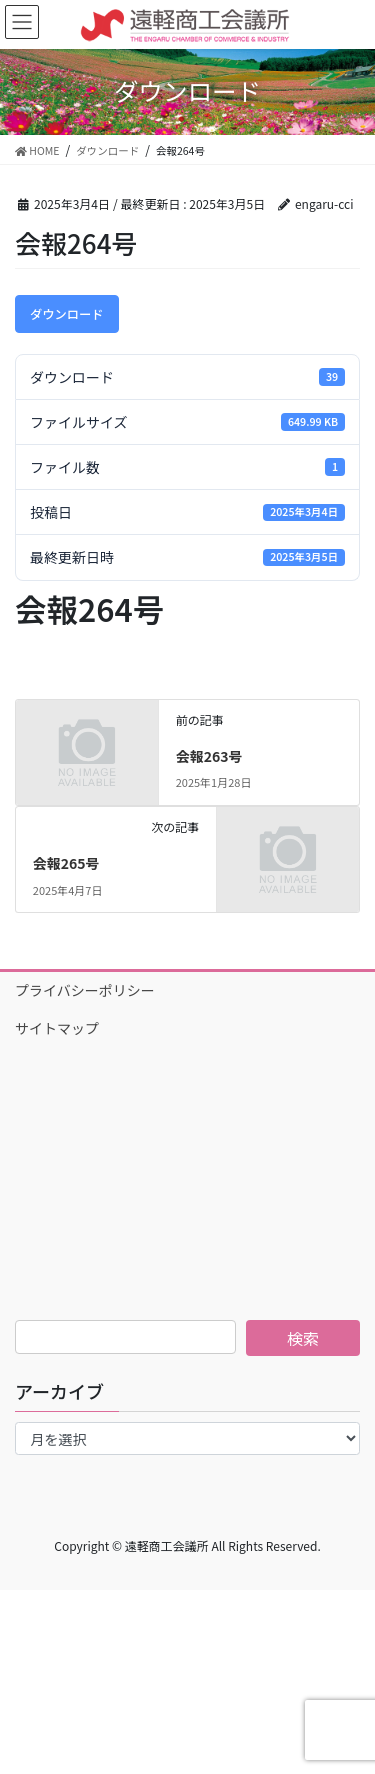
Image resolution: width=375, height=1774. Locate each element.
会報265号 (66, 863)
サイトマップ (57, 1028)
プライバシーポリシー (85, 990)
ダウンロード (67, 314)
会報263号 (209, 756)
